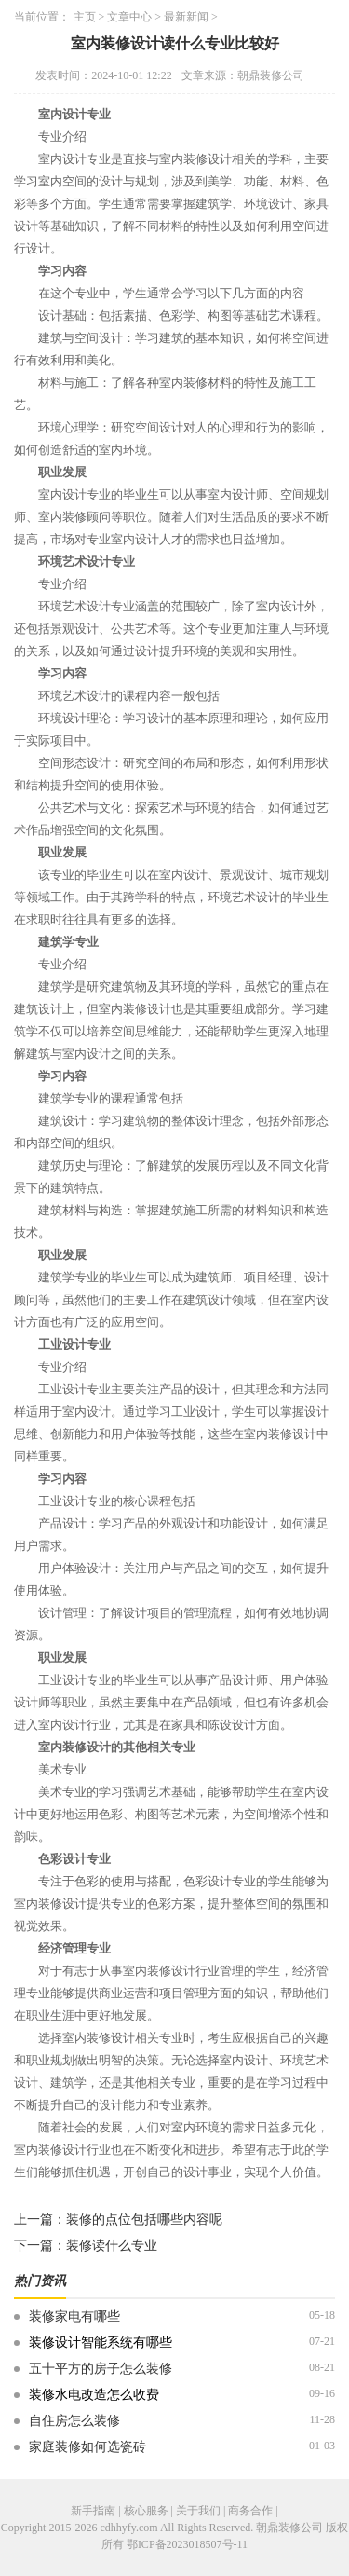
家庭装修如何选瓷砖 (87, 2447)
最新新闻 (186, 16)
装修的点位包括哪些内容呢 (144, 2220)
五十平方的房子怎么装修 (100, 2369)
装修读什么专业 (111, 2246)
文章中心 (129, 16)
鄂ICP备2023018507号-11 (187, 2544)
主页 (85, 16)
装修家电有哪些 (74, 2316)
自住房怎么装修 (74, 2421)
